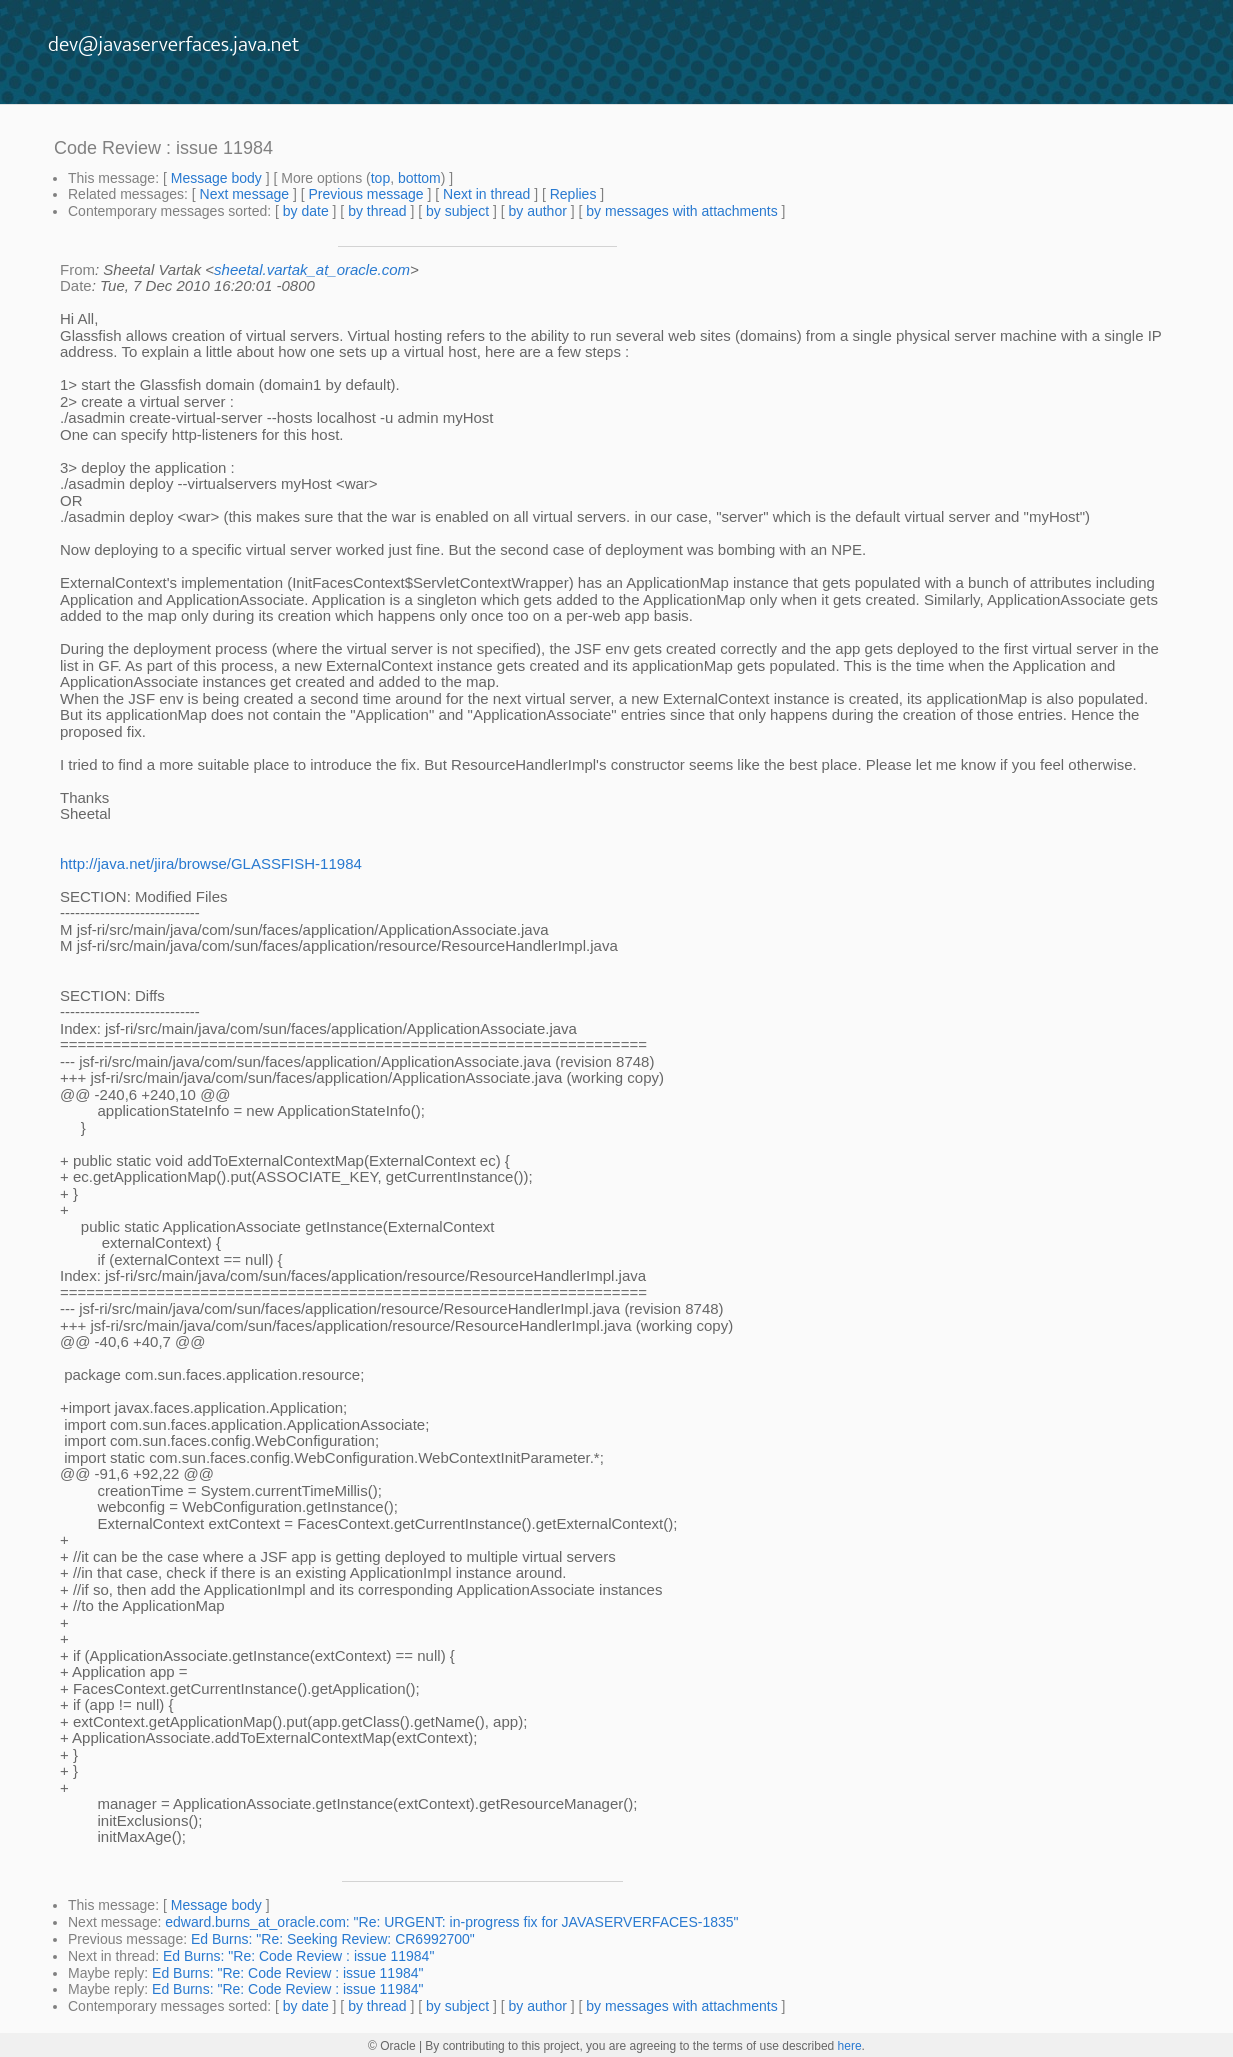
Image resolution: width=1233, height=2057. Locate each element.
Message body (216, 178)
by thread (377, 211)
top (380, 178)
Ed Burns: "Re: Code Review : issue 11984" (298, 1956)
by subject (457, 211)
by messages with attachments (681, 211)
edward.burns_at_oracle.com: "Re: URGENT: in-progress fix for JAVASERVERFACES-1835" (451, 1922)
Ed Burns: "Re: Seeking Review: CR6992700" (333, 1939)
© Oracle (392, 2046)
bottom (419, 178)
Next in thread (486, 194)
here (850, 2046)
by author (537, 211)
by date (306, 211)
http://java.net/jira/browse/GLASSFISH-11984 (211, 863)
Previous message (365, 194)
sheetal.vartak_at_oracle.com (312, 269)
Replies (573, 194)
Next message (244, 194)
